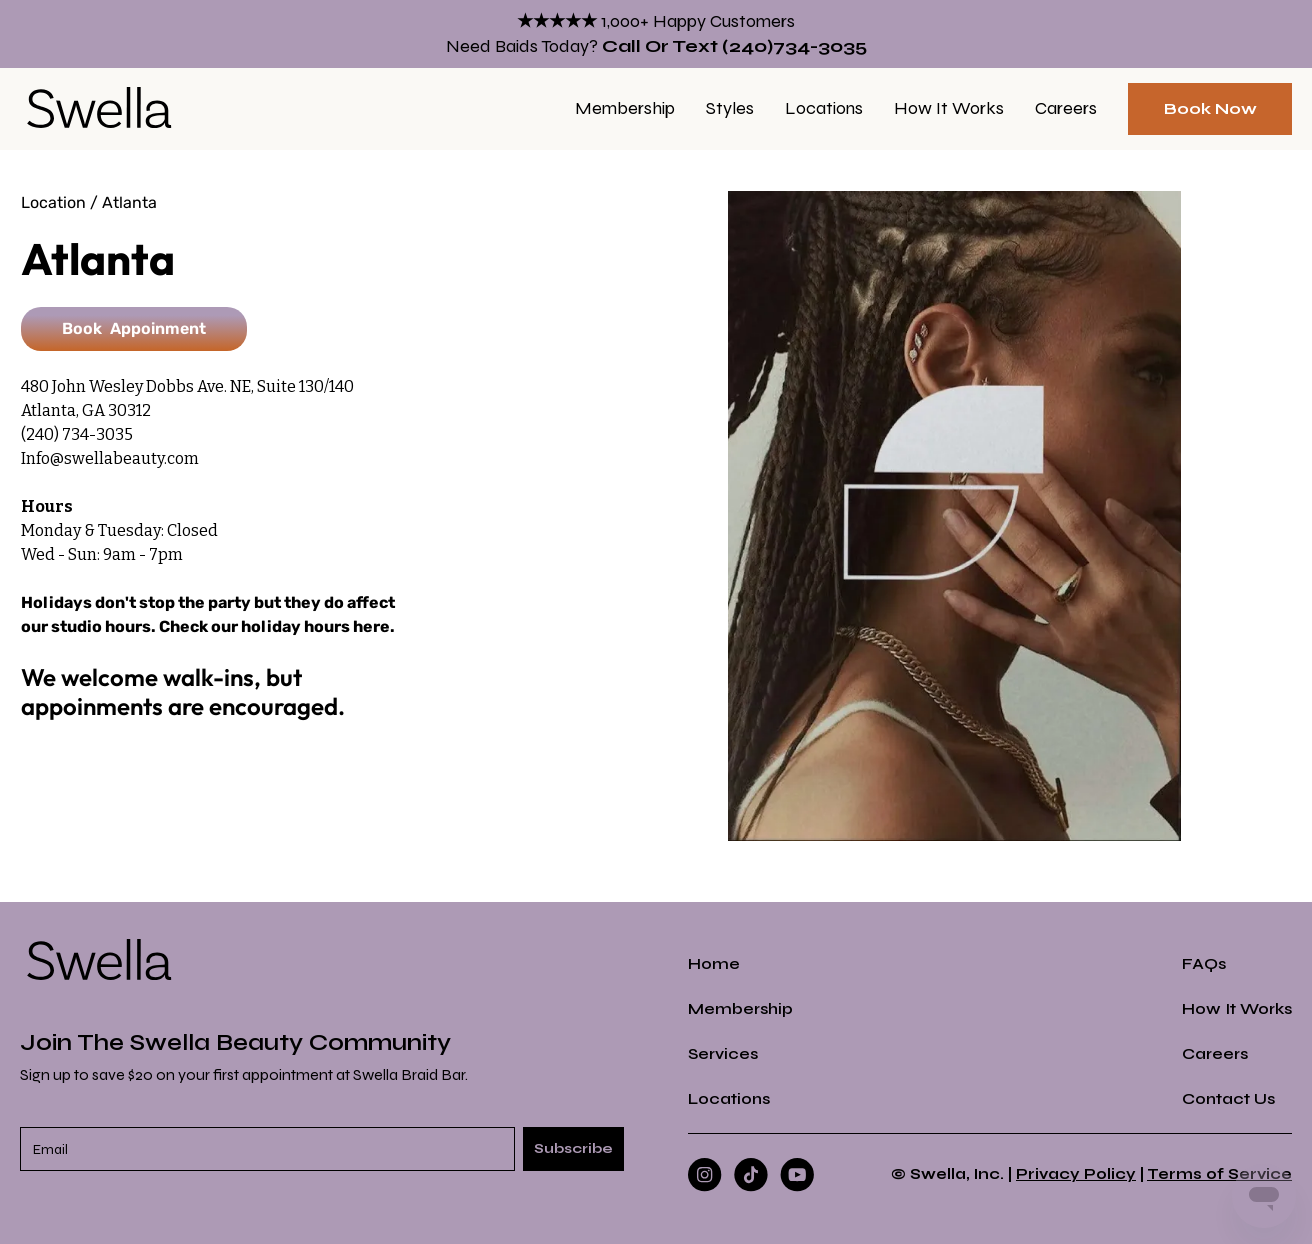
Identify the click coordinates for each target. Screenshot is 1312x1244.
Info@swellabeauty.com (110, 458)
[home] (99, 109)
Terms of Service (1219, 1174)
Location (53, 202)
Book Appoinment (134, 328)
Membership (625, 108)
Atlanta (129, 202)
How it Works (949, 108)
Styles (730, 108)
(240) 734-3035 (77, 434)
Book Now (1210, 108)
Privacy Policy (1076, 1174)
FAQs (1204, 963)
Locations (824, 108)
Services (723, 1053)
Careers (1066, 108)
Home (714, 963)
